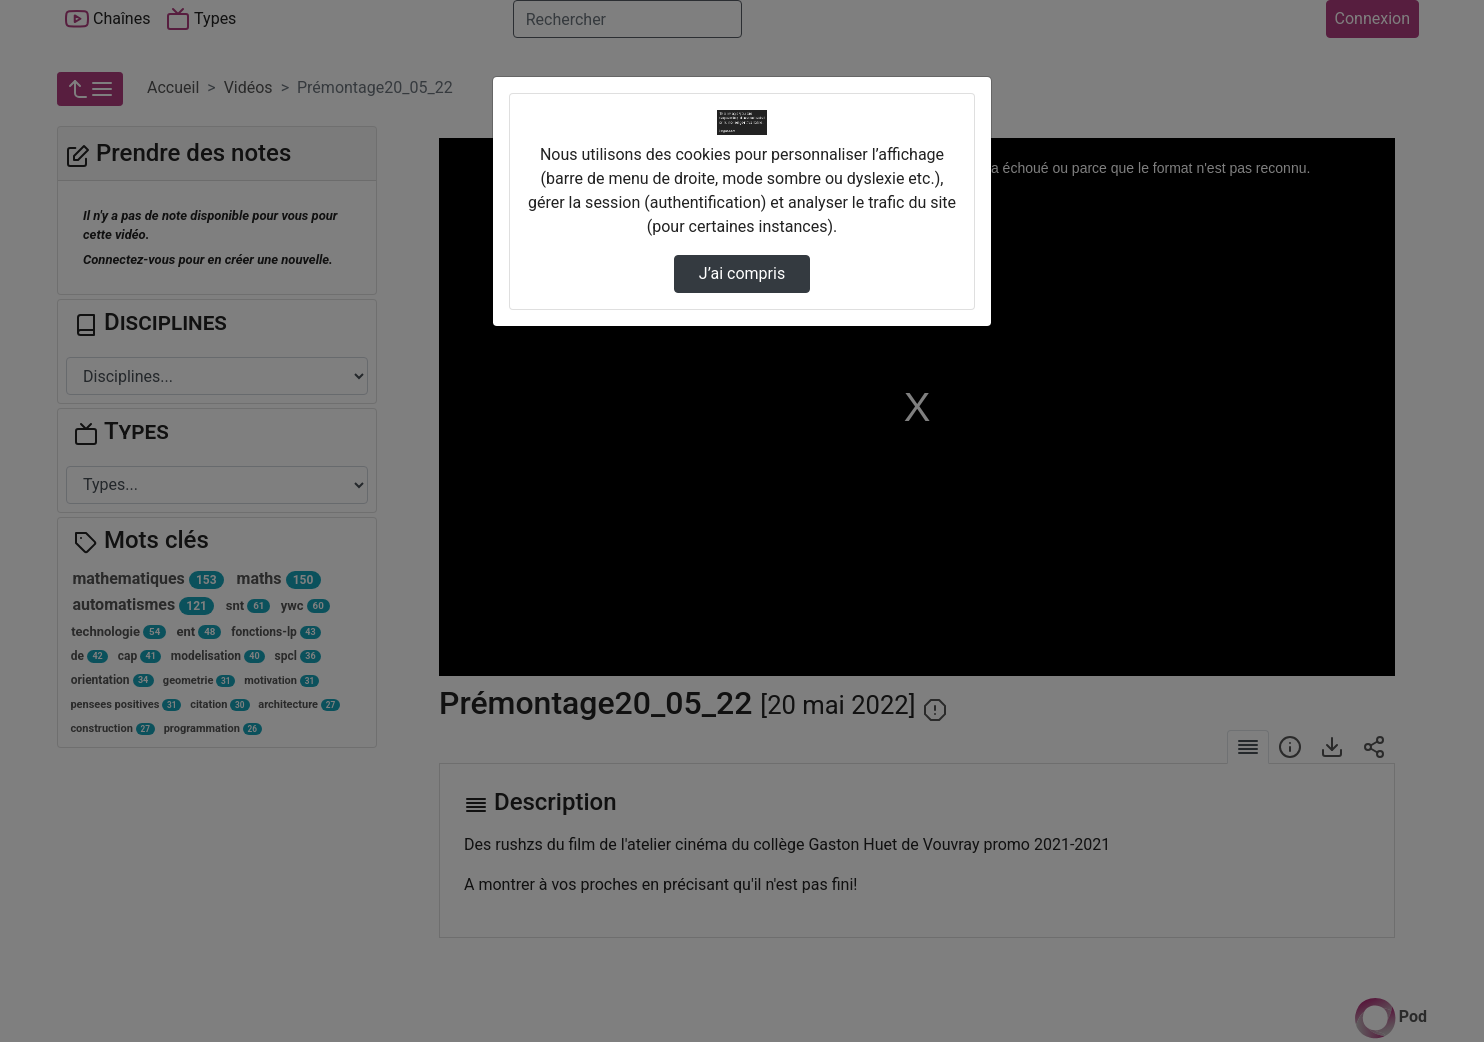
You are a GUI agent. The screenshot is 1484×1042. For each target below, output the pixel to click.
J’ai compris (742, 273)
